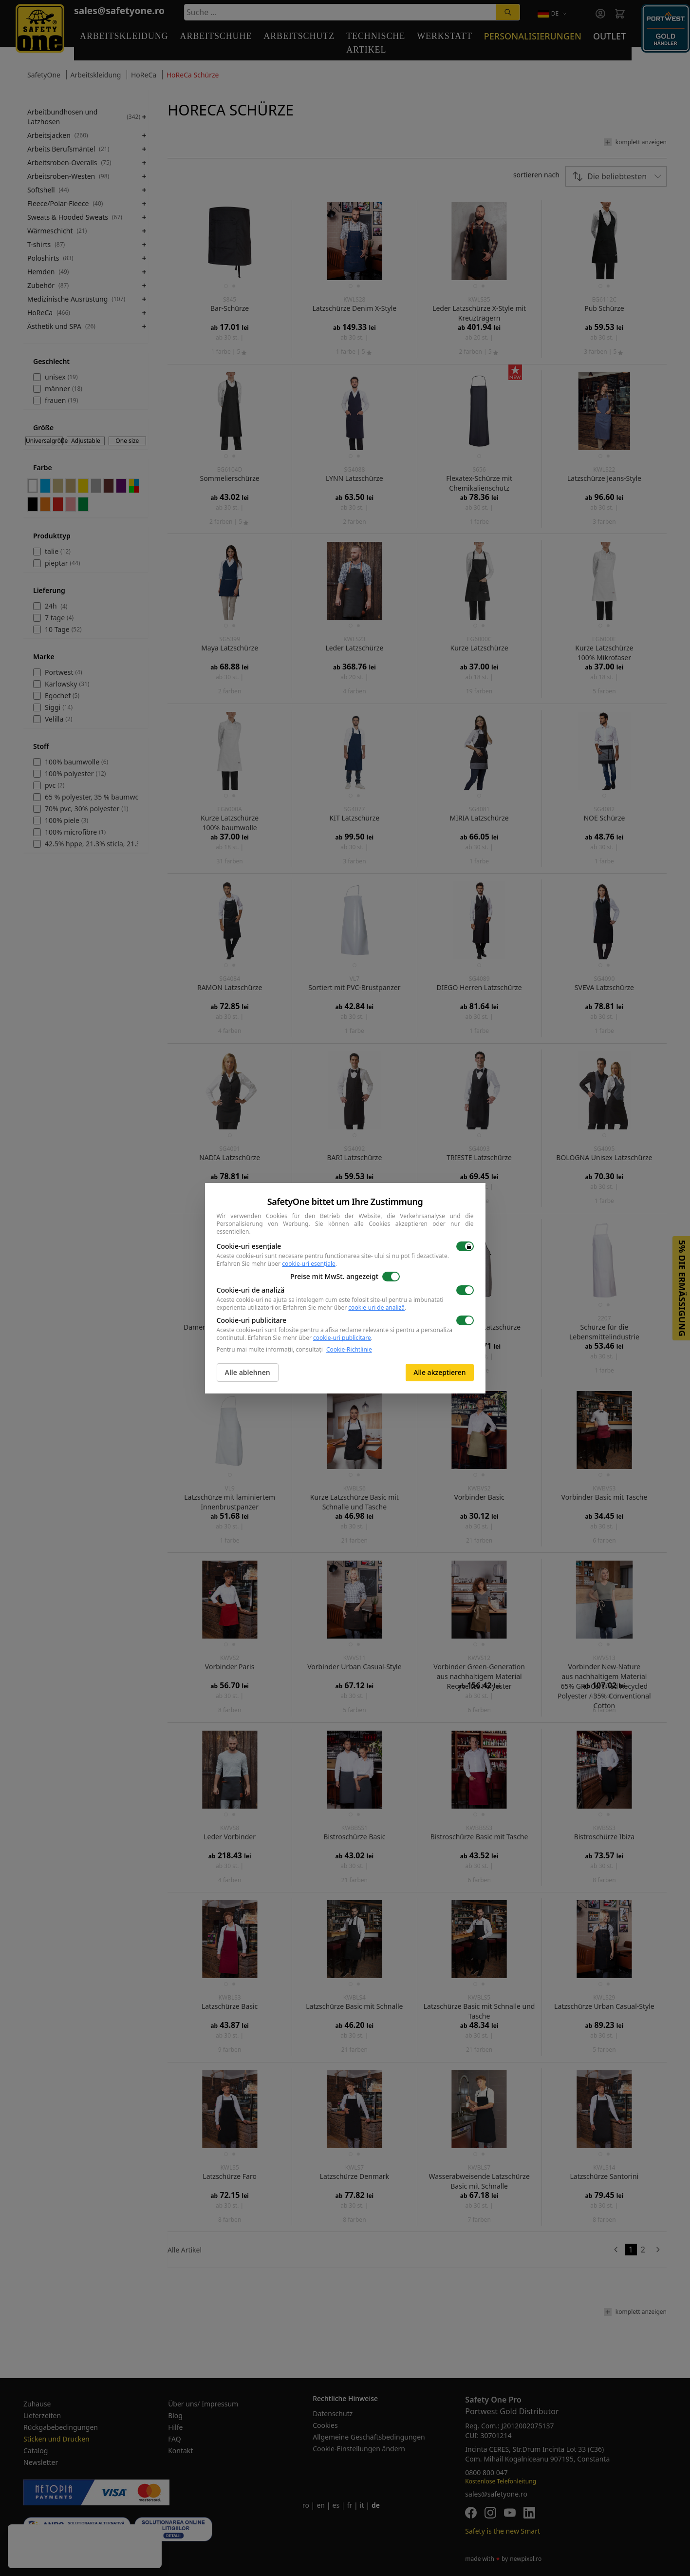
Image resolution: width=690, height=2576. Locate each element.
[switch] (465, 1246)
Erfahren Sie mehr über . (277, 1263)
